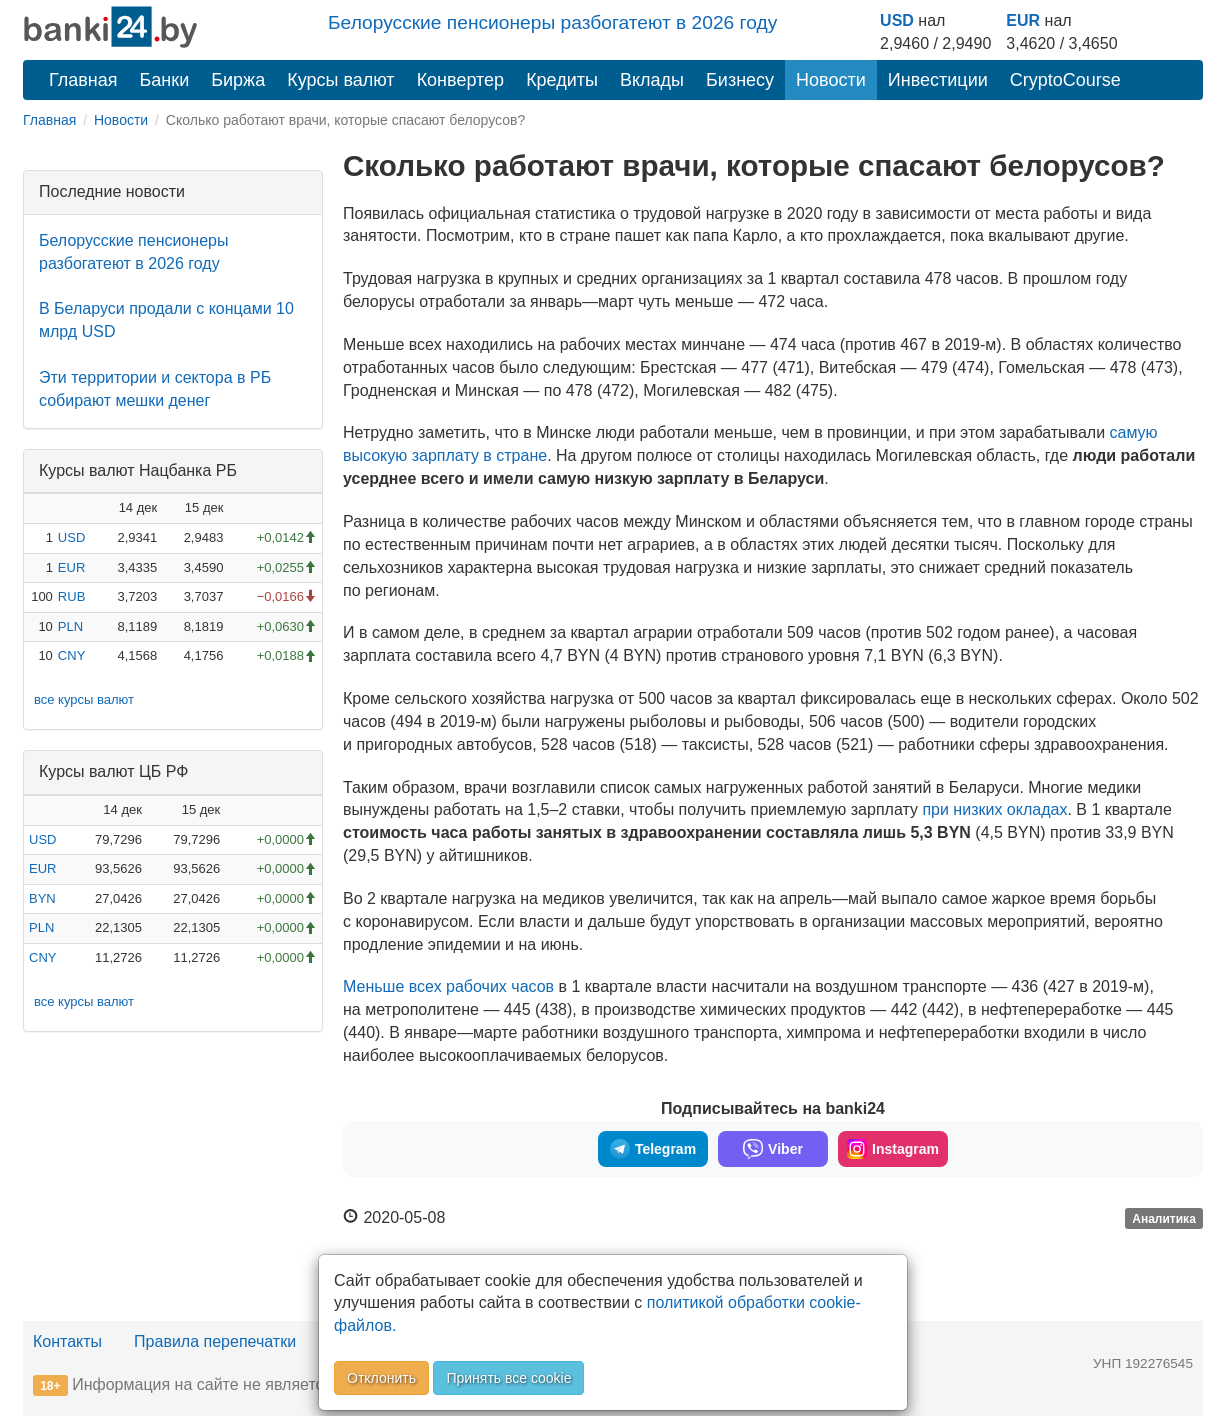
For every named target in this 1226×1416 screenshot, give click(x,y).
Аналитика (1164, 1219)
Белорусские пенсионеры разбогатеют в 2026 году (552, 22)
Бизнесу (740, 80)
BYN (42, 898)
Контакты (67, 1341)
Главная (83, 80)
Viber (773, 1149)
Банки (165, 80)
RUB (71, 596)
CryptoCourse (1065, 80)
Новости (831, 80)
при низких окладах (994, 809)
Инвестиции (938, 80)
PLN (70, 626)
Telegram (653, 1149)
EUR (1023, 20)
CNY (71, 655)
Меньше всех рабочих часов (448, 986)
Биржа (238, 80)
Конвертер (461, 80)
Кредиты (562, 80)
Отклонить (381, 1378)
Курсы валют (340, 80)
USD (897, 20)
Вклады (652, 80)
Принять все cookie (508, 1378)
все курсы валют (84, 699)
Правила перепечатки (215, 1341)
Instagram (893, 1149)
